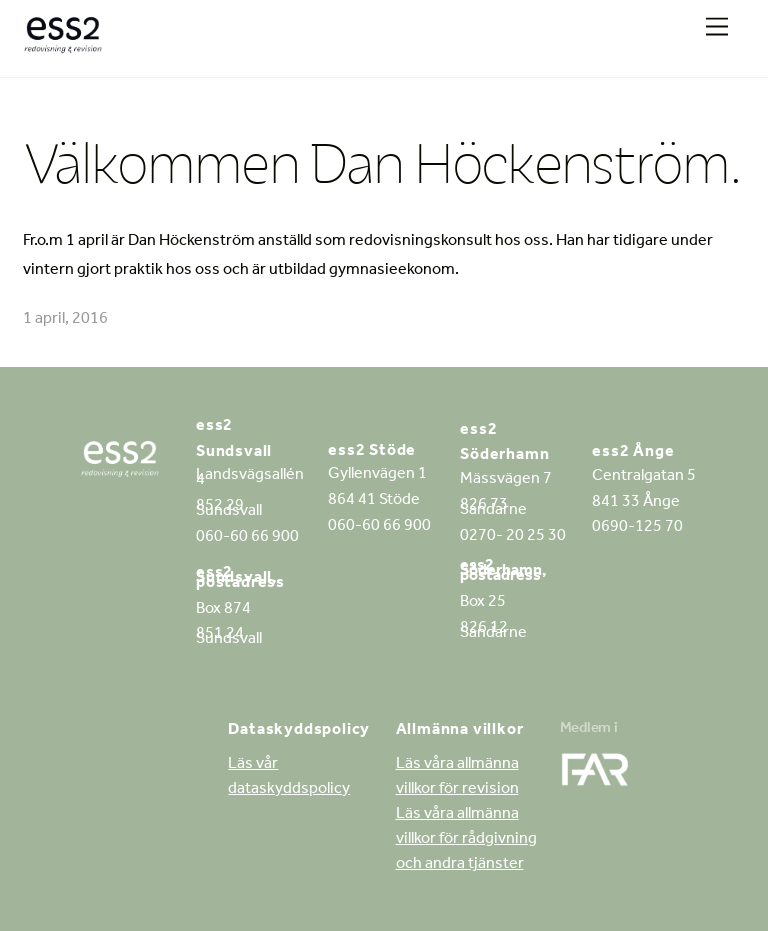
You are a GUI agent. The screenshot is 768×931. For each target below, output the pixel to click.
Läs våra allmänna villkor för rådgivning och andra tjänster (466, 840)
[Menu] (717, 27)
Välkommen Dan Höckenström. (382, 162)
